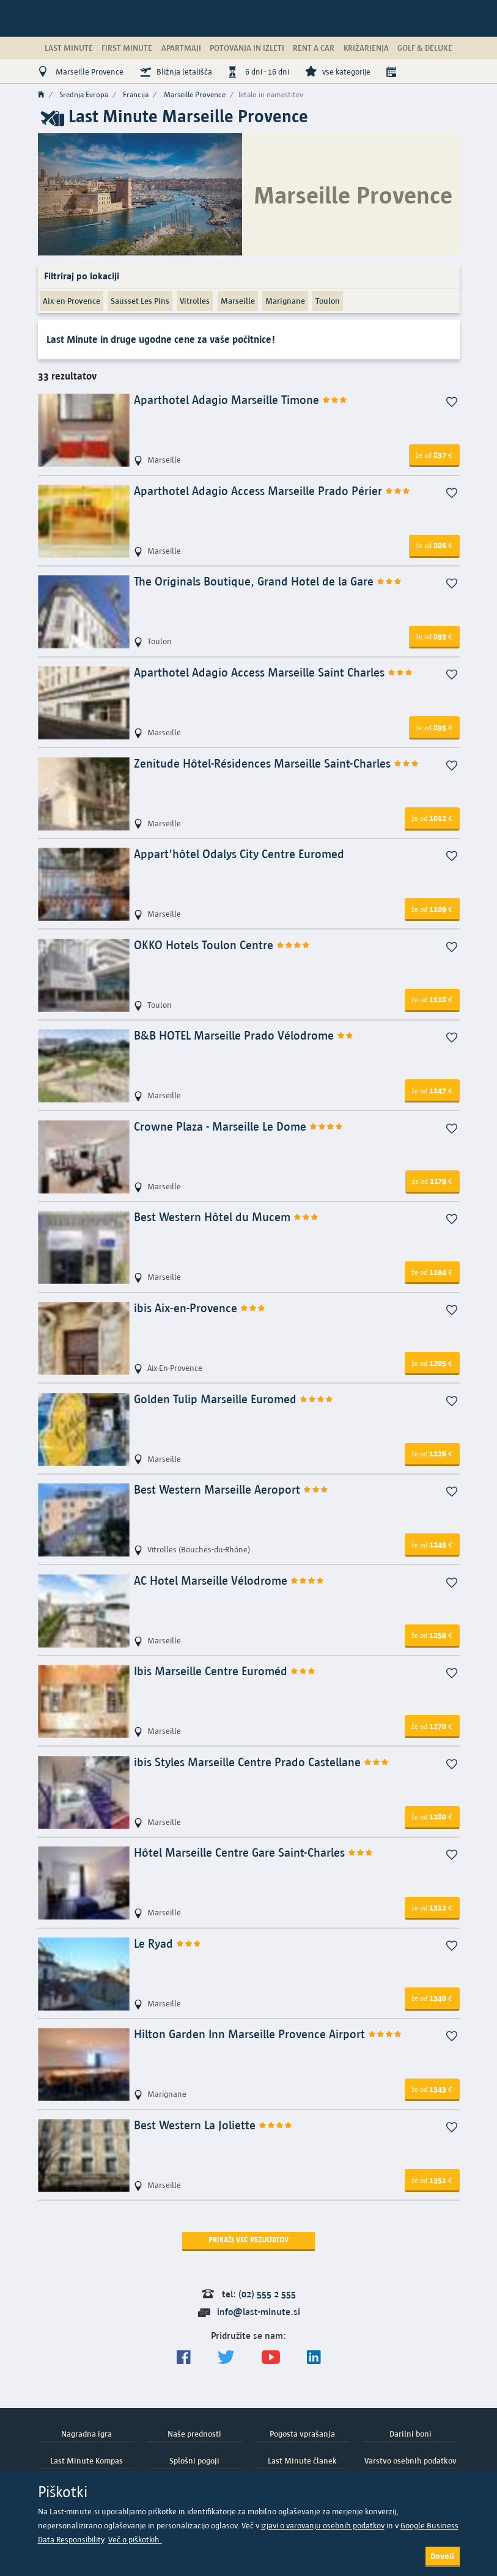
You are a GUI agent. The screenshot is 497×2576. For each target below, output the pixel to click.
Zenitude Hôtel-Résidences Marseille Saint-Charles (276, 763)
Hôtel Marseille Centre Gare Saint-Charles (254, 1852)
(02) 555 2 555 (267, 2294)
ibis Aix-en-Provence (200, 1308)
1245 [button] (431, 1544)
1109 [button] (431, 909)
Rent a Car (313, 48)
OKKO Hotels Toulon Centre (222, 945)
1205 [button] (431, 1363)
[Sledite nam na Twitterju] (226, 2357)
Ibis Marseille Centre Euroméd (225, 1671)
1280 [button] (431, 1816)
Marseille (238, 301)
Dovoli (442, 2556)
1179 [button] (432, 1181)
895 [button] (434, 727)
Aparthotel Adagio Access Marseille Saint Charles (273, 672)
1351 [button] (431, 2180)
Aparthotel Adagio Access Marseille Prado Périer (272, 491)
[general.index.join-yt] (270, 2357)
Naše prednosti (194, 2433)
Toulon (327, 301)
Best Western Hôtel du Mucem (226, 1217)
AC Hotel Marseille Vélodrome (229, 1580)
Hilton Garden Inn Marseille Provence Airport (268, 2034)
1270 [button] (431, 1726)
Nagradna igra (86, 2433)
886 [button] (434, 545)
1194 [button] (431, 1272)
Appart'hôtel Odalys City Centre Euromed (239, 854)
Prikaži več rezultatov (248, 2240)
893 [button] (434, 636)
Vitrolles (195, 301)
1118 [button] (431, 999)
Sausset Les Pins (140, 301)
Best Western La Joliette (213, 2125)
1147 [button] (431, 1090)
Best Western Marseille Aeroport (231, 1489)
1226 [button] (431, 1453)
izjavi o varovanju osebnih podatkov (323, 2525)
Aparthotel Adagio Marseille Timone (241, 400)
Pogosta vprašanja (302, 2433)
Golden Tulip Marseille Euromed (234, 1399)
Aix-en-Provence (71, 301)
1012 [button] (431, 818)
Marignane (285, 301)
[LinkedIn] (314, 2357)
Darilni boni (410, 2433)
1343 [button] (431, 2089)
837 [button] (434, 455)
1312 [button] (431, 1907)
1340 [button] (431, 1998)
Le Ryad (168, 1943)
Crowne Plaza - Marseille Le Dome (239, 1126)
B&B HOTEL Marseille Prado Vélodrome (244, 1035)
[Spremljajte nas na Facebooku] (183, 2357)
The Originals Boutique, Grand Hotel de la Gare (268, 581)
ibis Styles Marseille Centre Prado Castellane (261, 1762)
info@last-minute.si (258, 2311)
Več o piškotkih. (135, 2539)
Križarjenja (366, 48)
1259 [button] (431, 1635)
